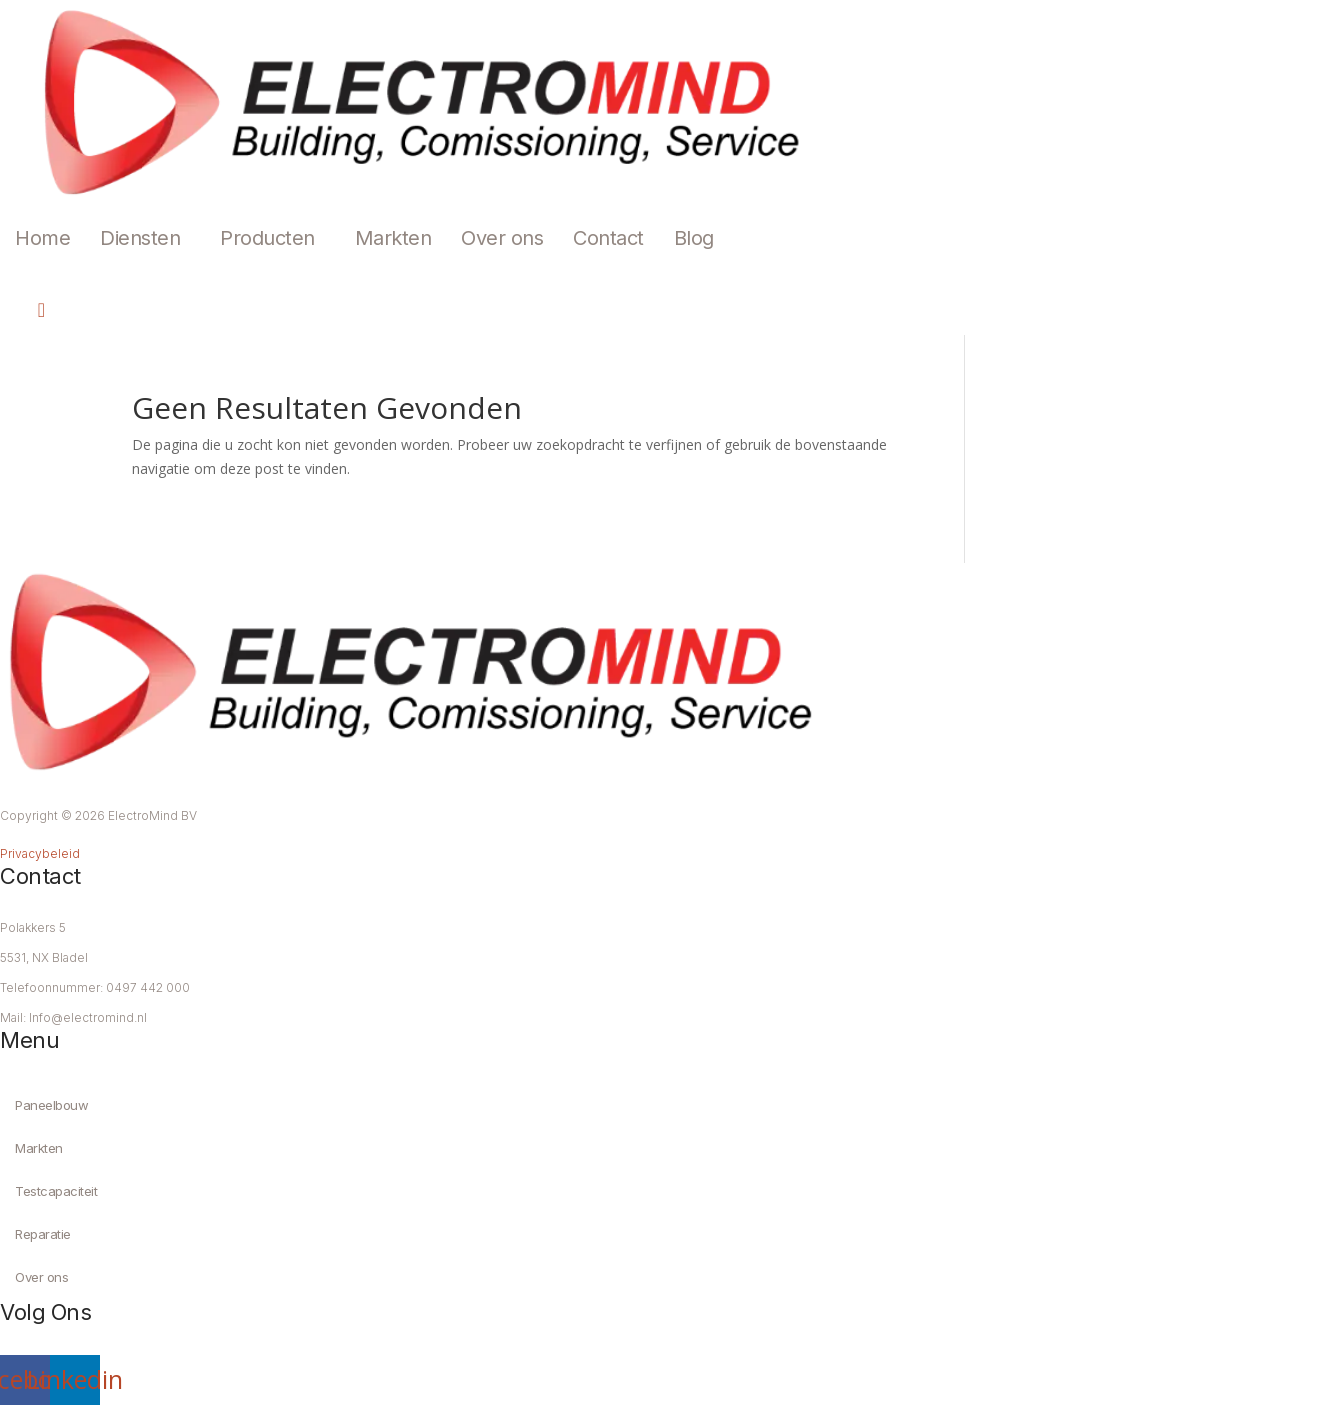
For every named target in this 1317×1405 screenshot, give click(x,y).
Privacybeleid (40, 853)
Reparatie (43, 1234)
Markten (393, 238)
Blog (694, 238)
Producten (267, 238)
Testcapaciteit (56, 1191)
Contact (608, 238)
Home (42, 238)
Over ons (502, 238)
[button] (145, 238)
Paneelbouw (51, 1105)
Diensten (140, 238)
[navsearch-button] (25, 310)
